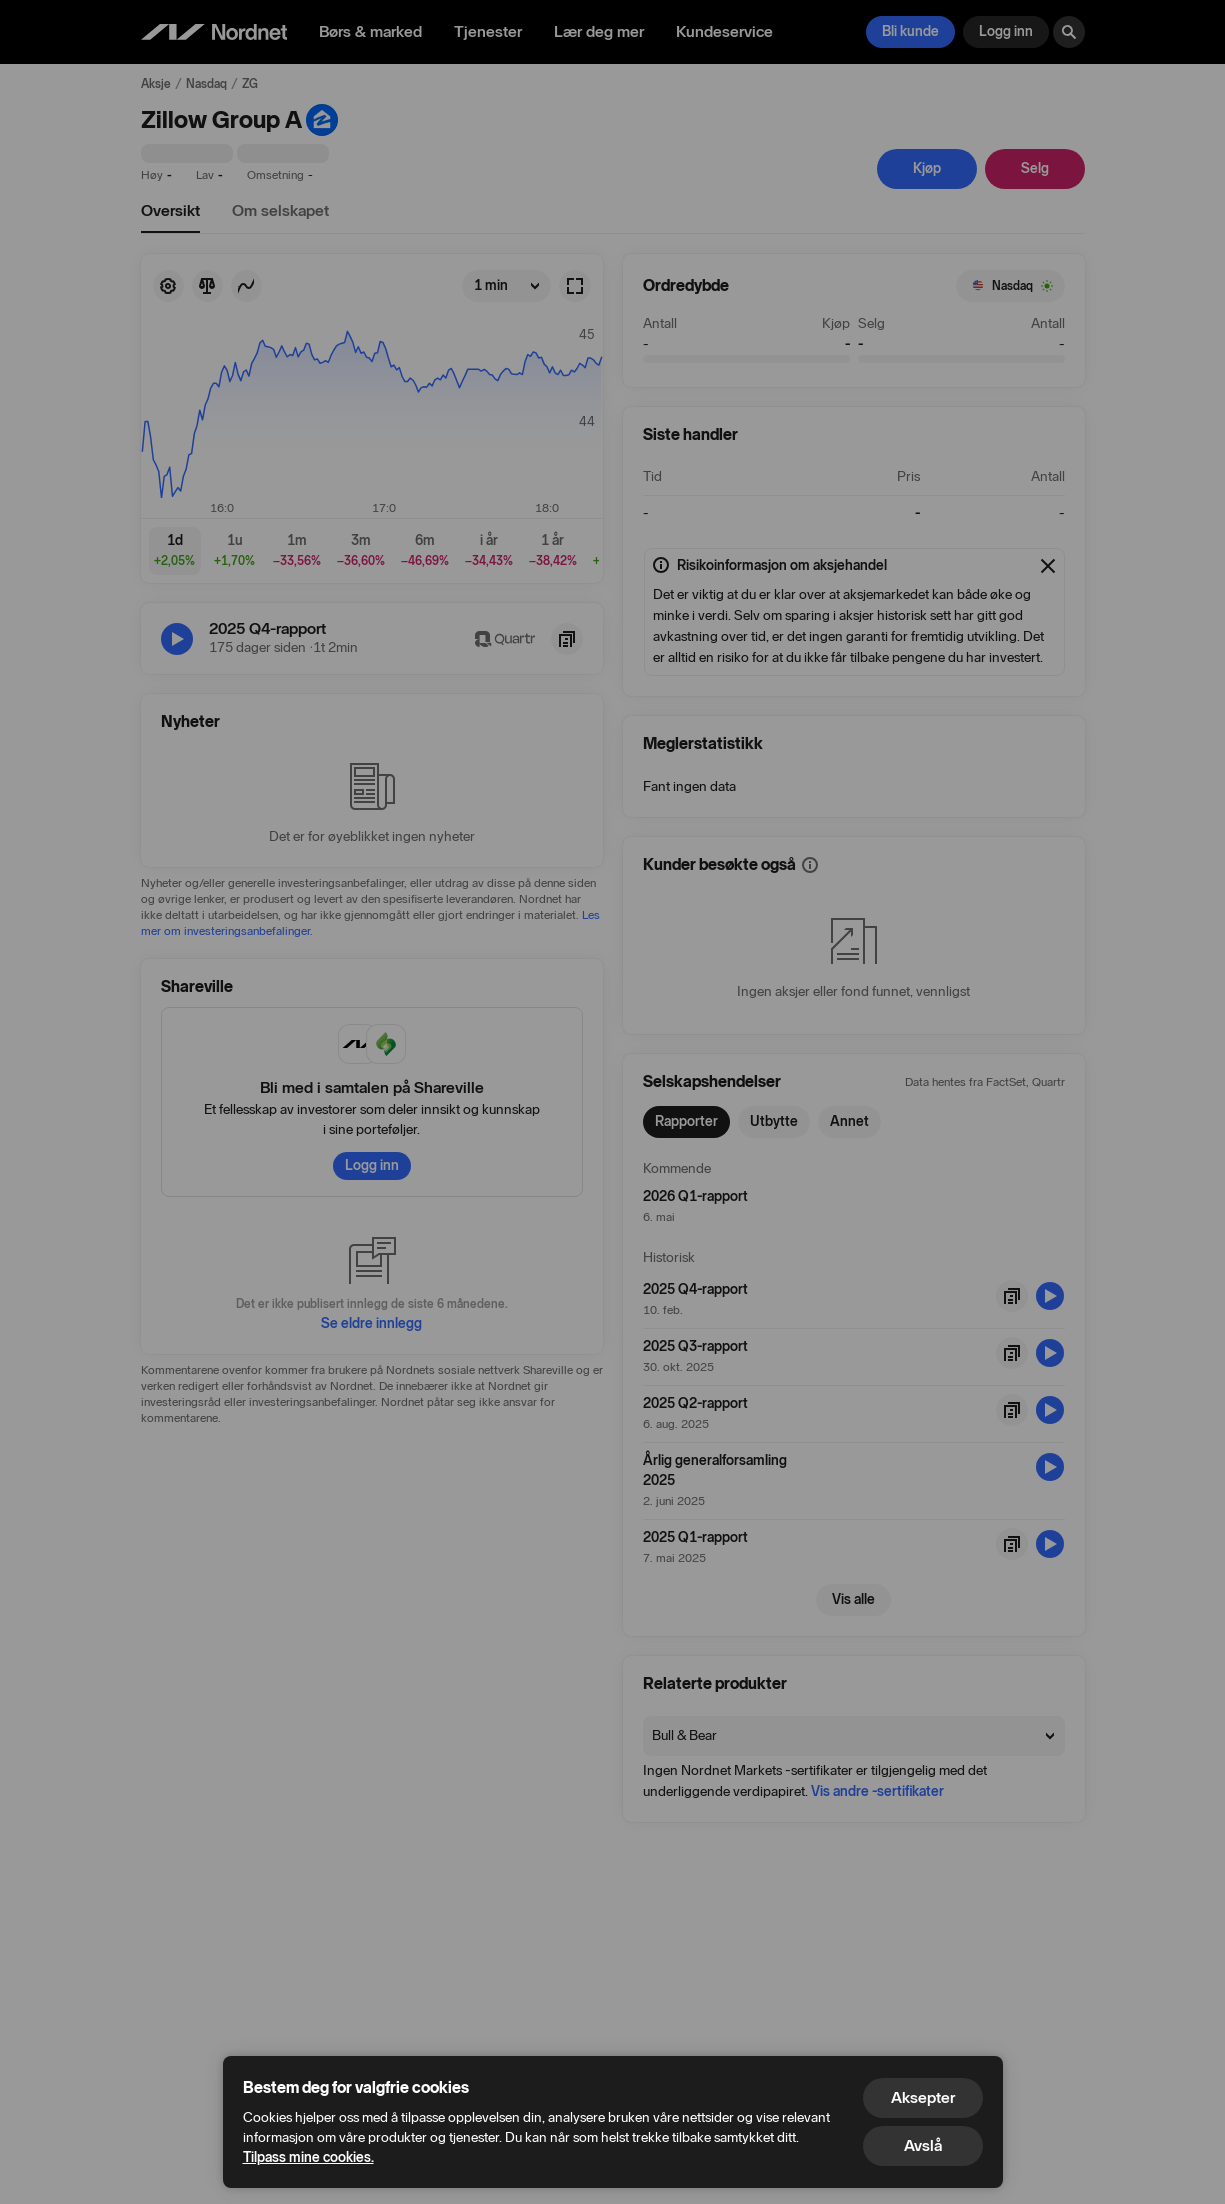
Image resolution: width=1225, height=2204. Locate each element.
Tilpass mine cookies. (308, 2157)
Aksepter (923, 2097)
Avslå (923, 2145)
